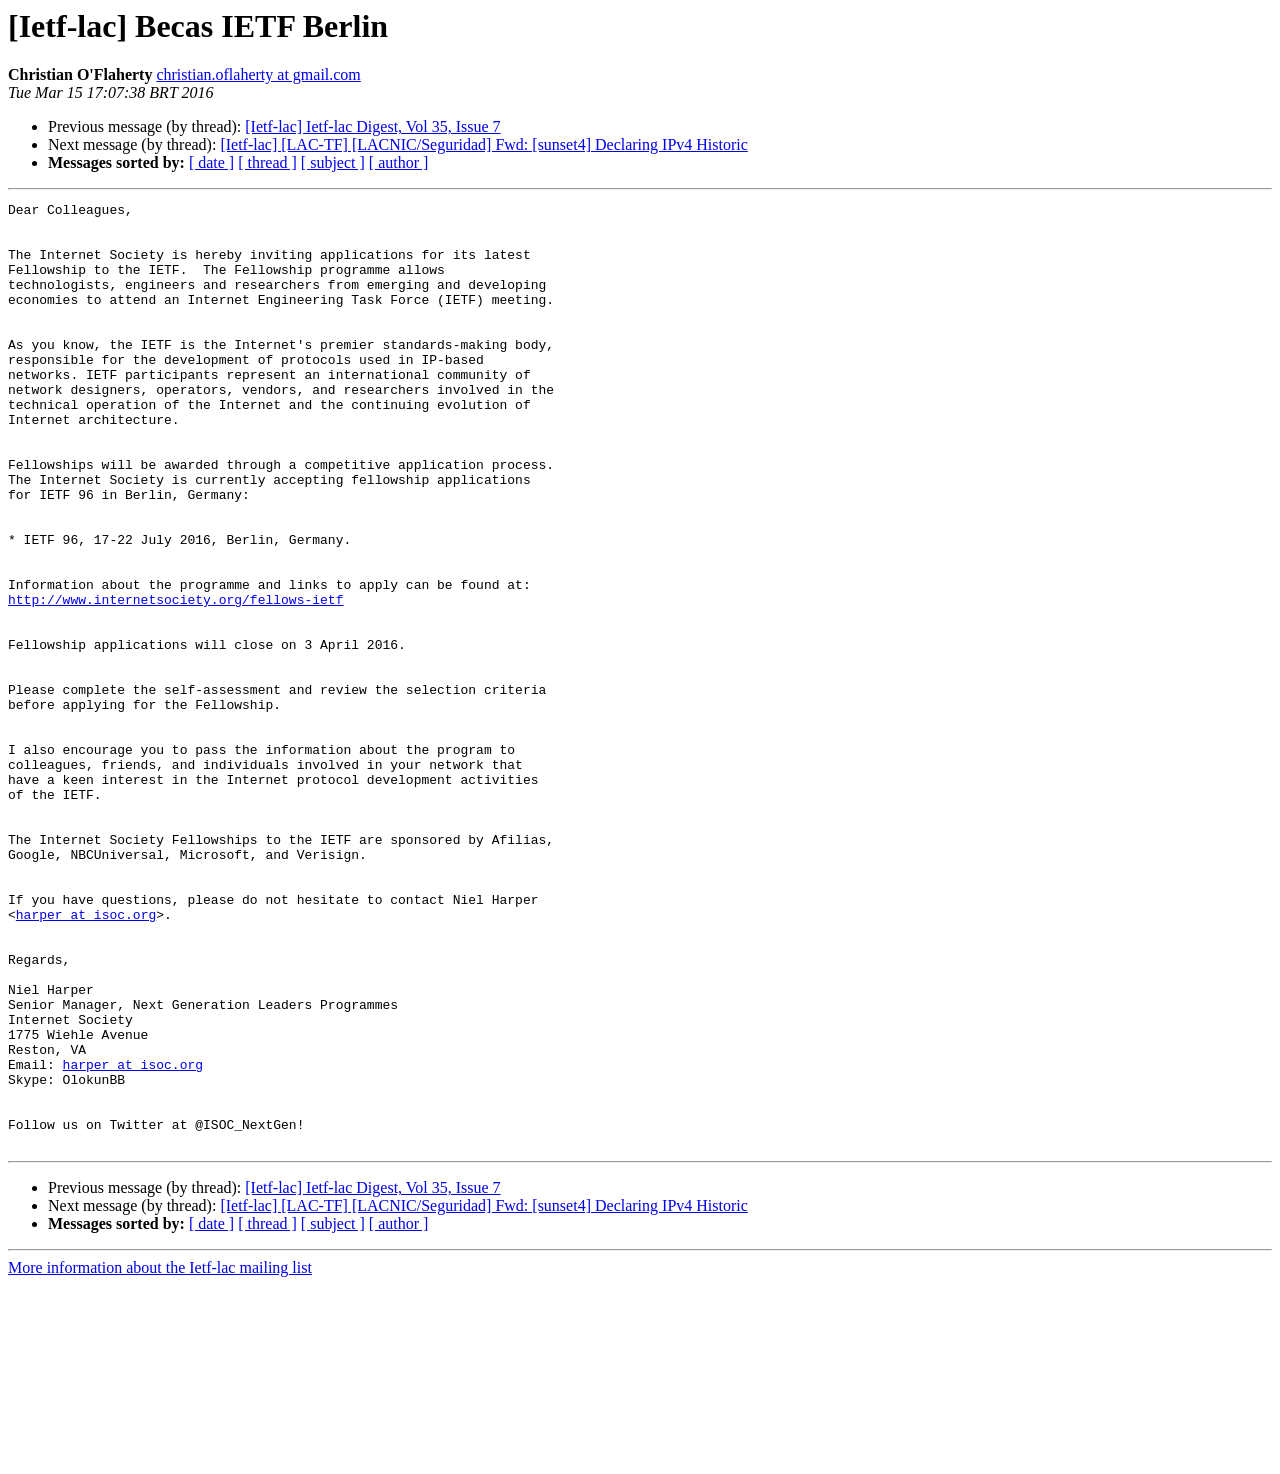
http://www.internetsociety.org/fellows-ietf (175, 680)
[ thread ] (267, 162)
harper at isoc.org (86, 1058)
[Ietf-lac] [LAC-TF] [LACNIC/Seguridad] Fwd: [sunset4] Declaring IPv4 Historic (483, 144)
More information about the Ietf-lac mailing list (160, 1456)
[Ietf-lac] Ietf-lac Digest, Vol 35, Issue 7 (372, 126)
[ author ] (399, 162)
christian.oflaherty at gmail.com (258, 74)
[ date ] (211, 162)
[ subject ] (333, 162)
